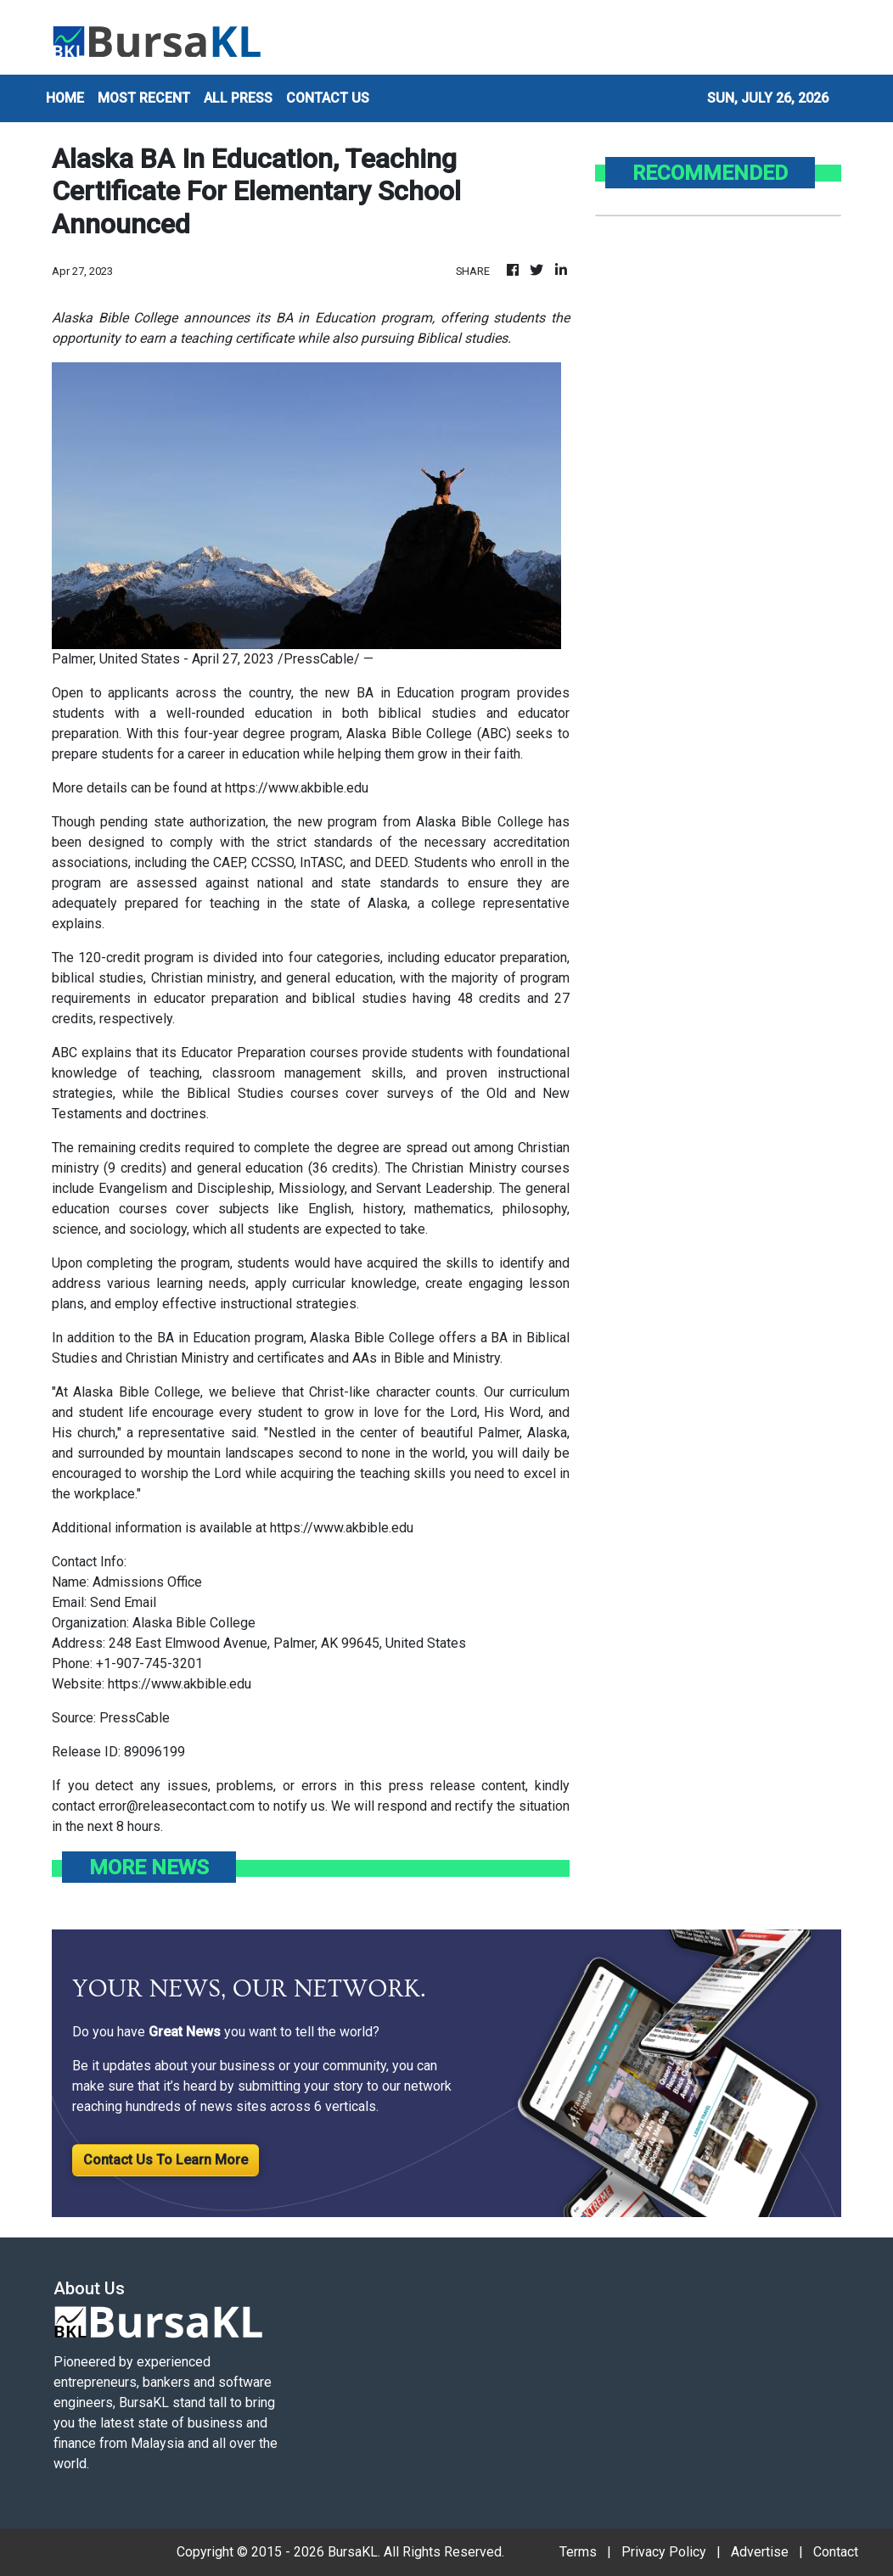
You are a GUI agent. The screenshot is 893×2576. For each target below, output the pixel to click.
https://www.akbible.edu (296, 788)
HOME (65, 98)
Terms (578, 2552)
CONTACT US (327, 98)
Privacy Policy (663, 2552)
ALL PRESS (238, 98)
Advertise (760, 2552)
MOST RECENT (144, 98)
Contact (835, 2552)
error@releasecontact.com (176, 1806)
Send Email (123, 1602)
